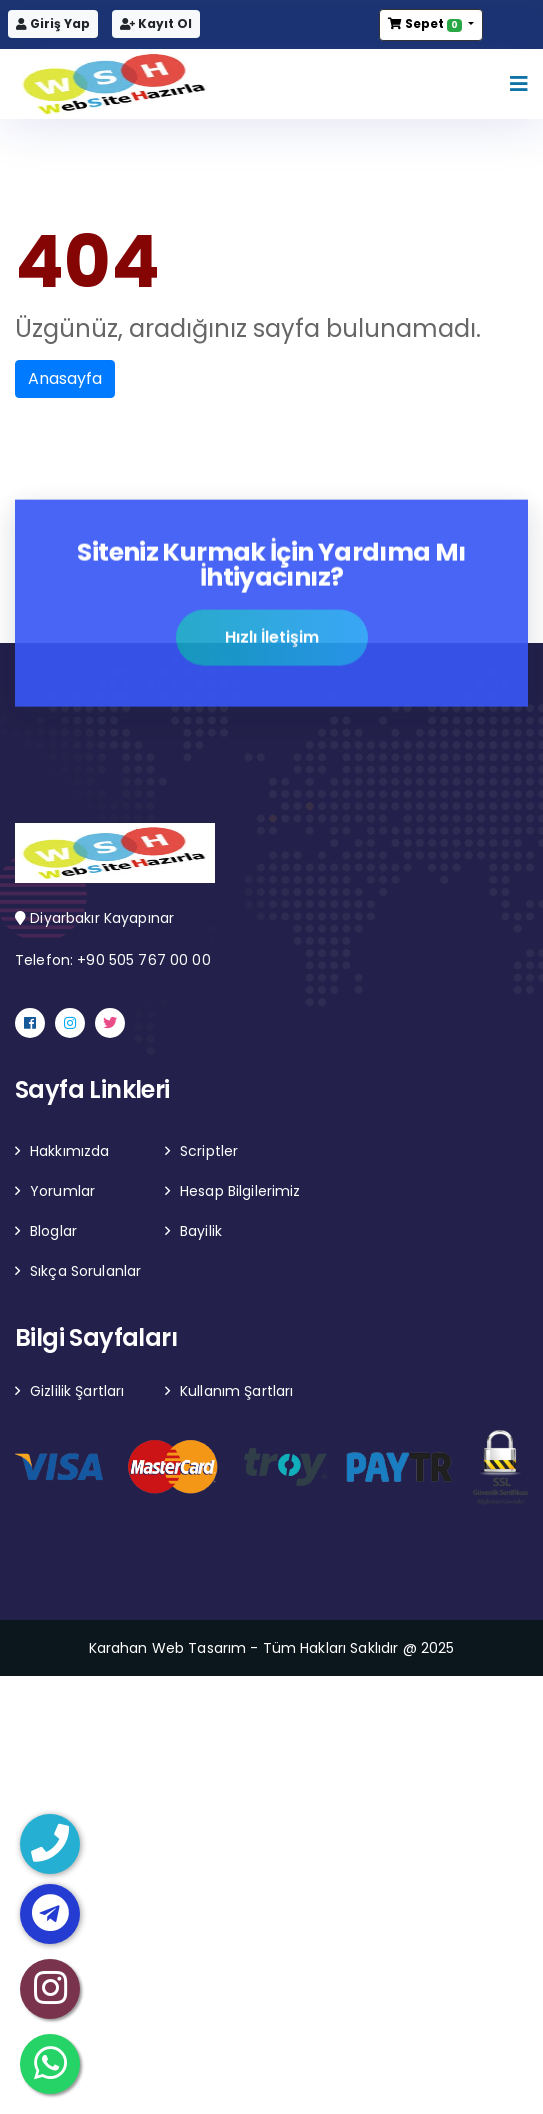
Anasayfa (65, 378)
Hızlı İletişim (272, 639)
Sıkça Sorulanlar (85, 1271)
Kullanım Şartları (236, 1391)
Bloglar (53, 1231)
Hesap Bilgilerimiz (240, 1191)
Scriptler (209, 1151)
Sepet (426, 23)
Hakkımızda (69, 1151)
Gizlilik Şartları (77, 1391)
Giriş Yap (53, 23)
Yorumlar (62, 1191)
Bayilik (201, 1231)
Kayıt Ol (156, 23)
